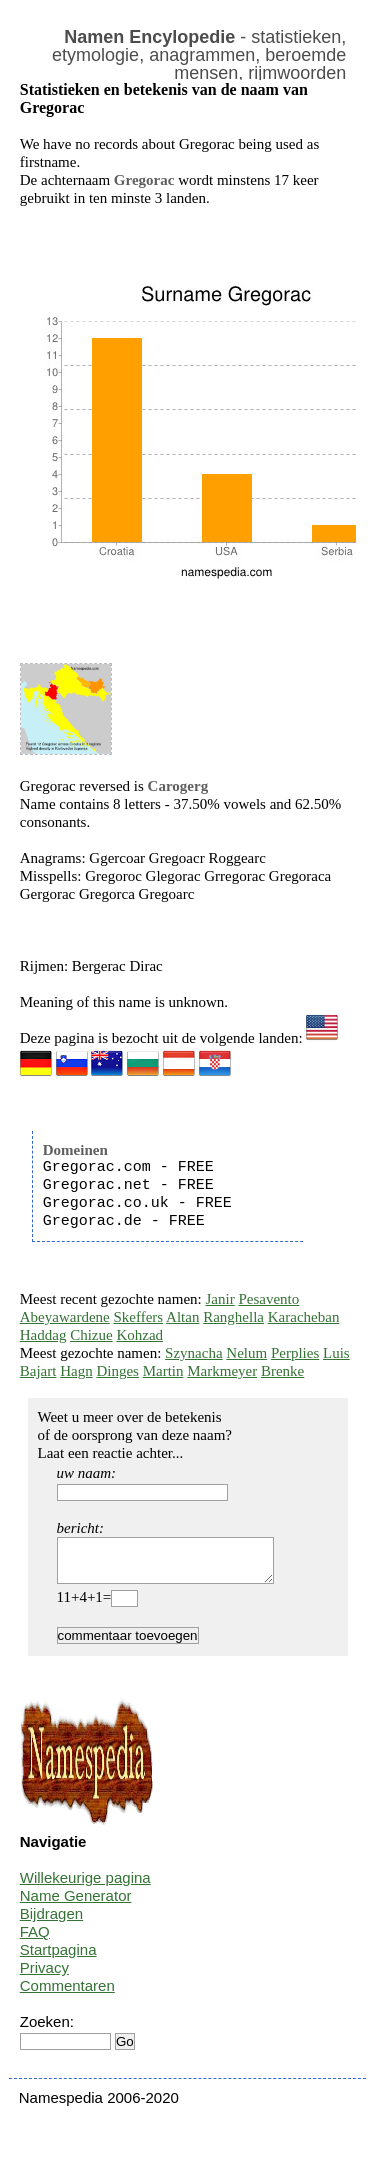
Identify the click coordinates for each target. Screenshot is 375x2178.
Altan (182, 1317)
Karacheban (304, 1317)
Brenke (282, 1371)
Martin (163, 1371)
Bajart (38, 1371)
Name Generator (76, 1904)
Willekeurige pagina (85, 1886)
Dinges (117, 1371)
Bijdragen (51, 1922)
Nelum (246, 1353)
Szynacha (193, 1353)
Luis (336, 1353)
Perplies (295, 1353)
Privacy (44, 1976)
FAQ (35, 1940)
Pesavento (268, 1299)
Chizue (91, 1335)
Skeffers (138, 1317)
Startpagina (58, 1958)
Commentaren (67, 1994)
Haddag (43, 1335)
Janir (220, 1299)
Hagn (76, 1371)
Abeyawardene (65, 1317)
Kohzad (139, 1335)
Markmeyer (222, 1371)
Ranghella (233, 1317)
